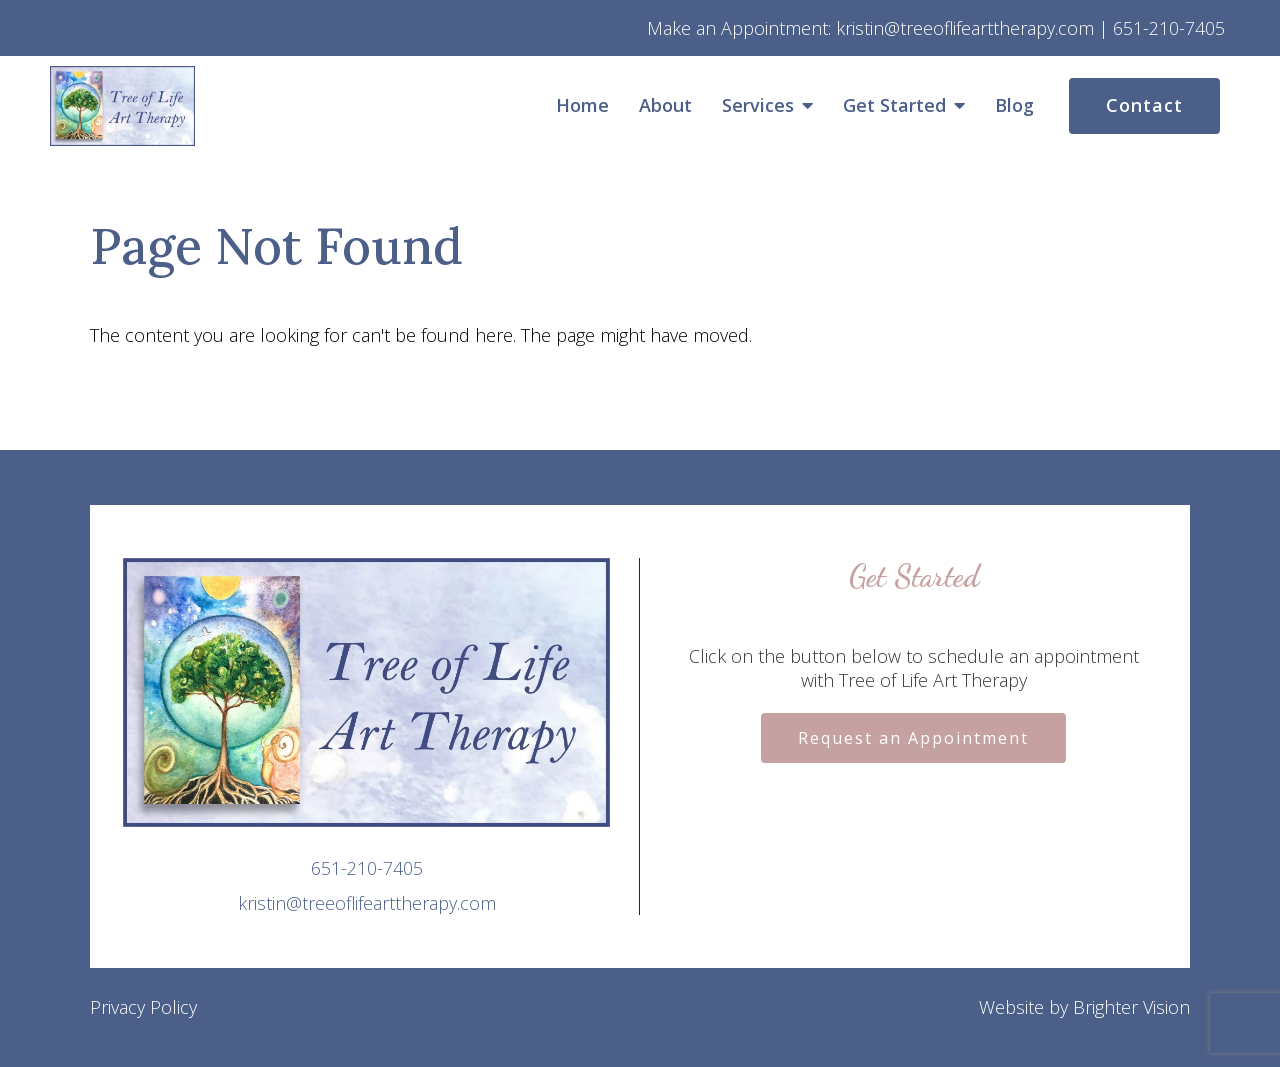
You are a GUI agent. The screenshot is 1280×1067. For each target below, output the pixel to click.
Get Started (894, 106)
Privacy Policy (143, 1007)
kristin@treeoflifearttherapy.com (367, 903)
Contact (1144, 105)
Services (758, 106)
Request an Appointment (913, 738)
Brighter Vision (1131, 1007)
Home (582, 106)
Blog (1014, 106)
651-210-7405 (367, 868)
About (665, 106)
